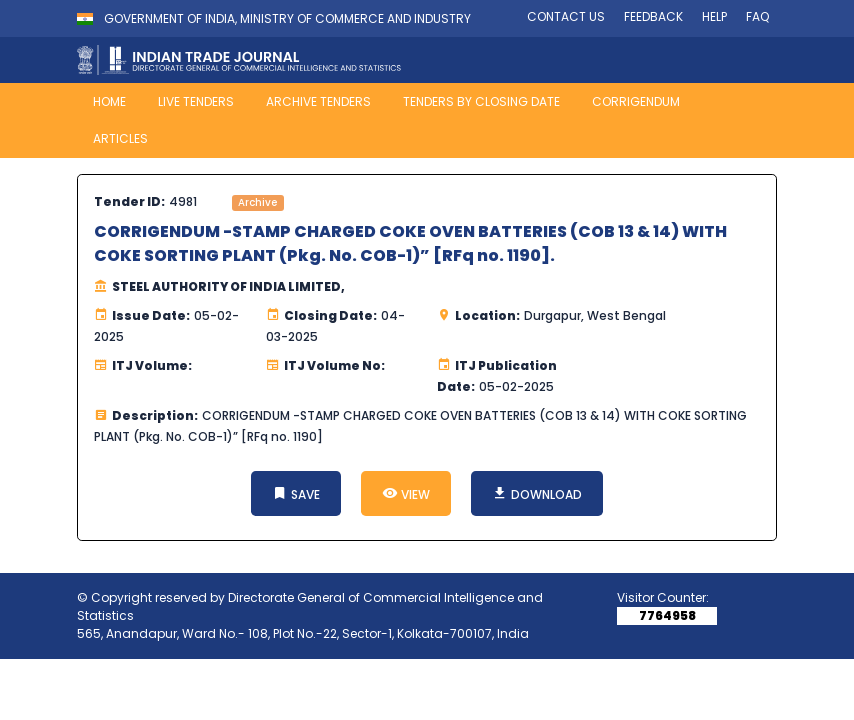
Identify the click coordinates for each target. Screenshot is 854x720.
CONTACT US (566, 16)
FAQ (757, 16)
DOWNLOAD (537, 493)
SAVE (296, 493)
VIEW (406, 493)
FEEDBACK (653, 16)
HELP (714, 16)
